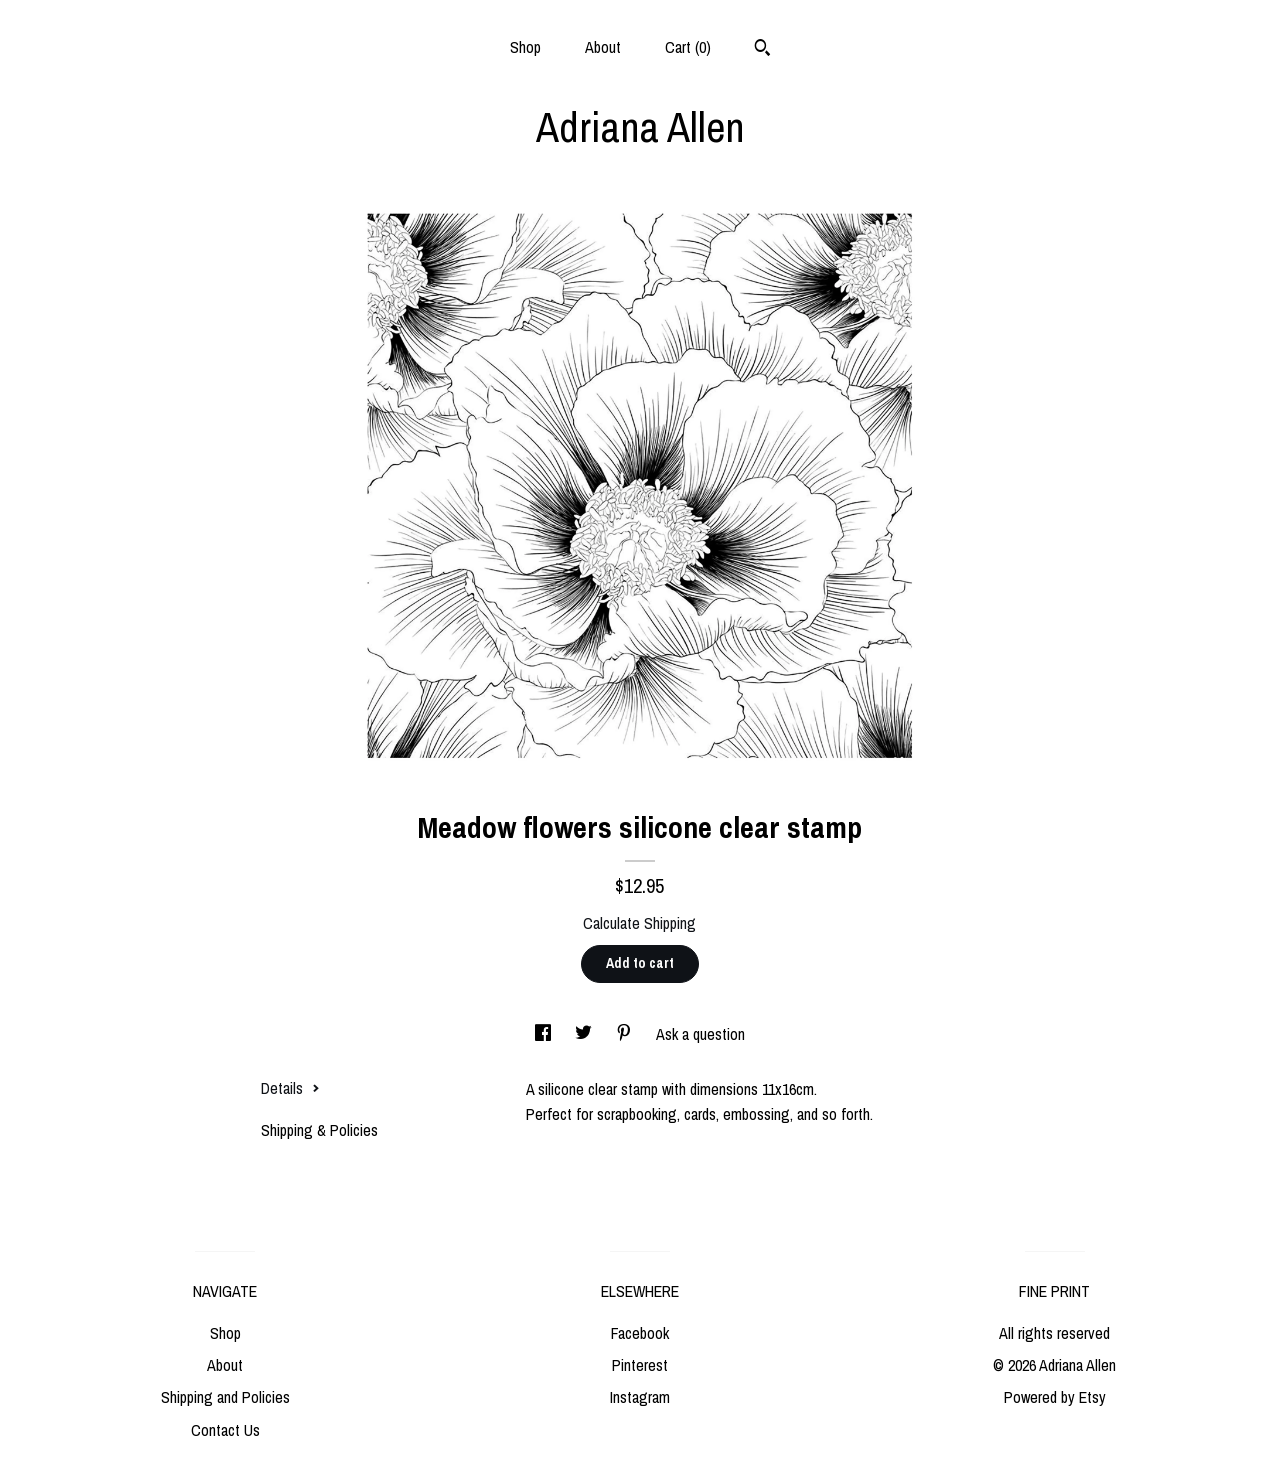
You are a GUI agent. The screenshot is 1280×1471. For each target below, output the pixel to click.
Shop (525, 47)
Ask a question (700, 1034)
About (603, 47)
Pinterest (640, 1365)
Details (290, 1088)
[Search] (762, 50)
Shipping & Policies (319, 1130)
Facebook (640, 1333)
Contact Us (225, 1430)
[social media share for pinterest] (626, 1034)
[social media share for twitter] (585, 1034)
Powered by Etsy (1055, 1397)
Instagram (640, 1397)
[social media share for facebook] (545, 1034)
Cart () (688, 47)
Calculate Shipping (639, 923)
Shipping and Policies (225, 1397)
